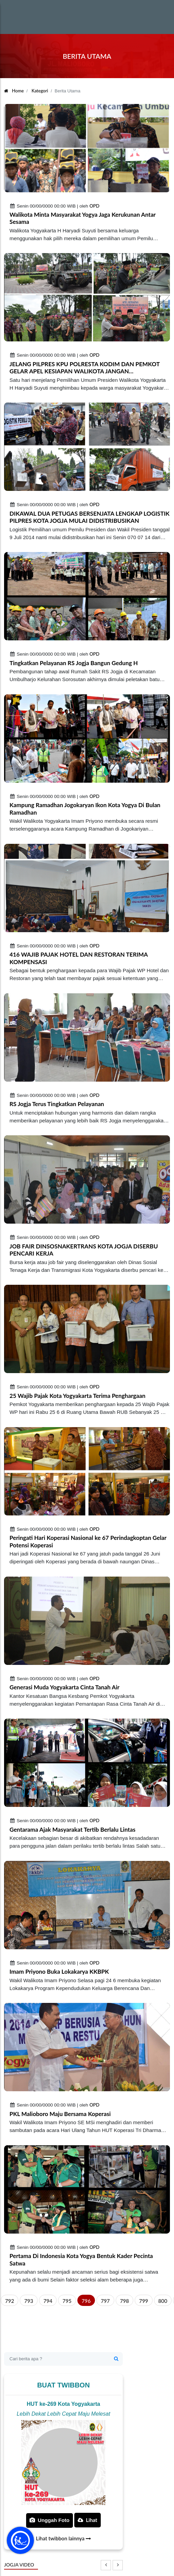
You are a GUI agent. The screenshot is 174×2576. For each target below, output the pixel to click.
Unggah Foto (50, 2520)
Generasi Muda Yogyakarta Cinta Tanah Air (64, 1687)
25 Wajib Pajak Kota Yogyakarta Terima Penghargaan (77, 1395)
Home (14, 90)
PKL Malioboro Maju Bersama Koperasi (60, 2113)
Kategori (40, 90)
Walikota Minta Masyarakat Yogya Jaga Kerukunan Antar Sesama (82, 218)
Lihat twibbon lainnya (63, 2538)
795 (66, 2301)
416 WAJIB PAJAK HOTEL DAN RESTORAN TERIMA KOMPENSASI (78, 958)
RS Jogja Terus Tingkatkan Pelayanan (56, 1103)
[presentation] (106, 2565)
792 (9, 2301)
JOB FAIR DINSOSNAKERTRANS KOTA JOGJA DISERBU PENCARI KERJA (83, 1250)
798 (124, 2301)
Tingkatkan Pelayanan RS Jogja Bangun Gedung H (73, 663)
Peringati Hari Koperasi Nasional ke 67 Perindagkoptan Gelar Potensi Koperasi (87, 1541)
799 (143, 2301)
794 (47, 2301)
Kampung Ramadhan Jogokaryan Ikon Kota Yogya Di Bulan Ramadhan (84, 808)
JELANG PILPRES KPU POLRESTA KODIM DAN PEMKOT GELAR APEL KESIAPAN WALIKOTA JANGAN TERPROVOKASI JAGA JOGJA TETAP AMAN (84, 367)
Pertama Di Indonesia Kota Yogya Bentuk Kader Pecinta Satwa (81, 2259)
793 (28, 2301)
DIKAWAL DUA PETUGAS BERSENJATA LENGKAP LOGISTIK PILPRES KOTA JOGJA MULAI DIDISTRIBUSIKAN (89, 517)
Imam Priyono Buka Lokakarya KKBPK (59, 1971)
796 (86, 2301)
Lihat (87, 2520)
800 (162, 2301)
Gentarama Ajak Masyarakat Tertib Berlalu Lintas (72, 1829)
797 (105, 2301)
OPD (94, 206)
